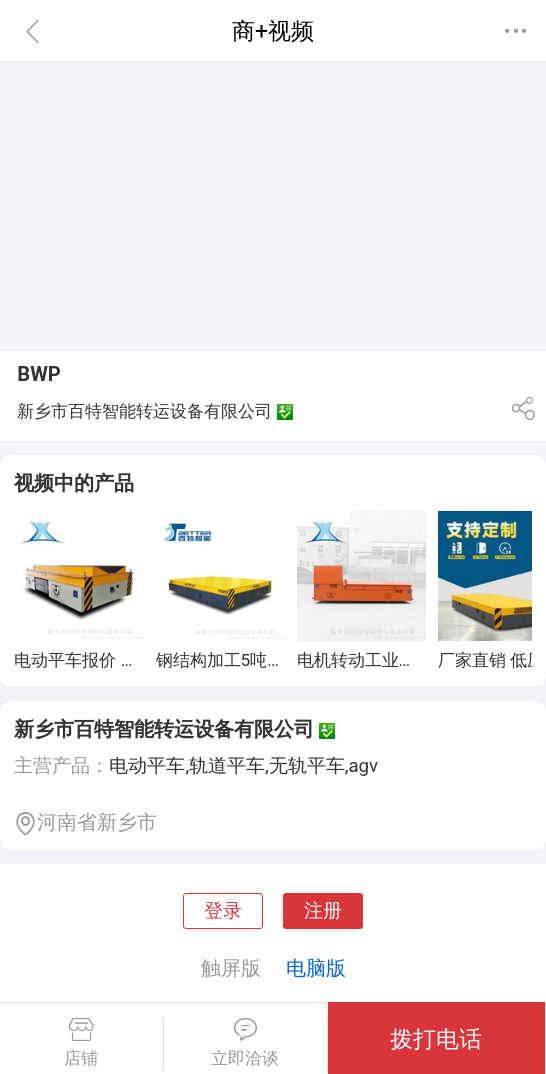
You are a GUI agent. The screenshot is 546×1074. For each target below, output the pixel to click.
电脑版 (316, 968)
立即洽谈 (245, 1043)
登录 (223, 911)
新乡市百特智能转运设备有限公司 (164, 729)
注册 (323, 911)
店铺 (81, 1043)
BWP (39, 374)
